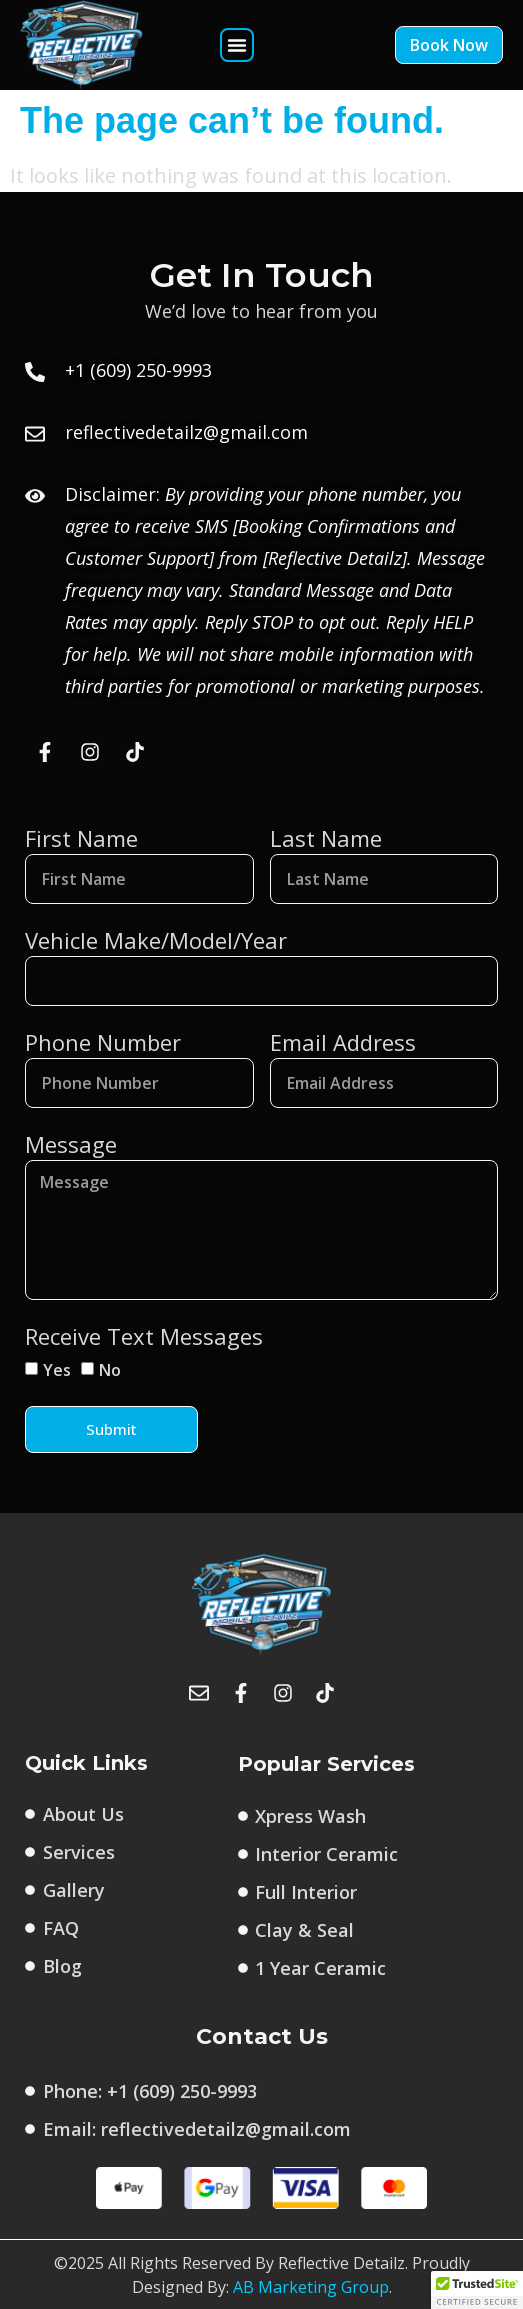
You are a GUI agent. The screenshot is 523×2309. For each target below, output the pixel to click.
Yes (57, 1370)
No (110, 1370)
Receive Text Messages (144, 1336)
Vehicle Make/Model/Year (156, 940)
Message (71, 1144)
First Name (81, 838)
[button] (237, 45)
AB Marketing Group (311, 2287)
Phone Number (103, 1042)
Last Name (326, 838)
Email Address (343, 1042)
